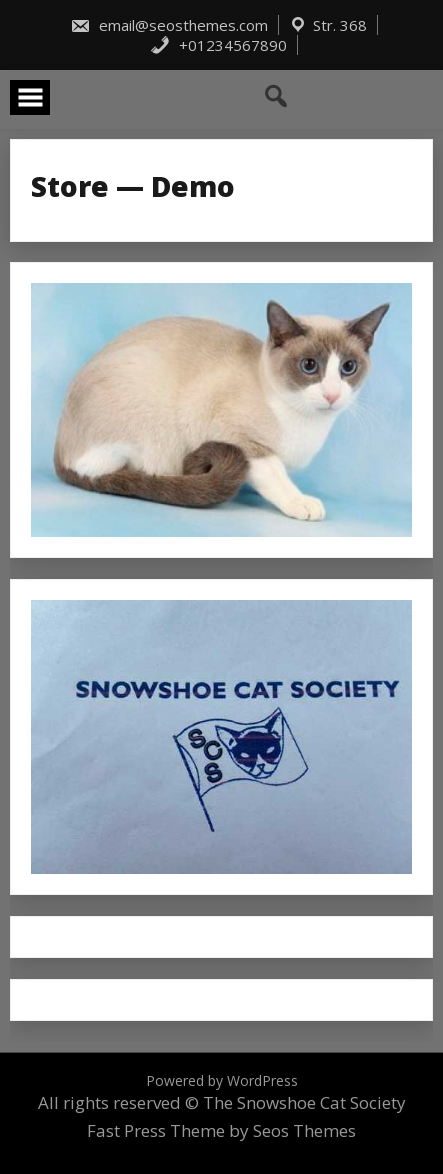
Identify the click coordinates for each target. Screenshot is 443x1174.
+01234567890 (218, 45)
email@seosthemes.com (169, 25)
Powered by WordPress (222, 1080)
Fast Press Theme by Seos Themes (221, 1130)
